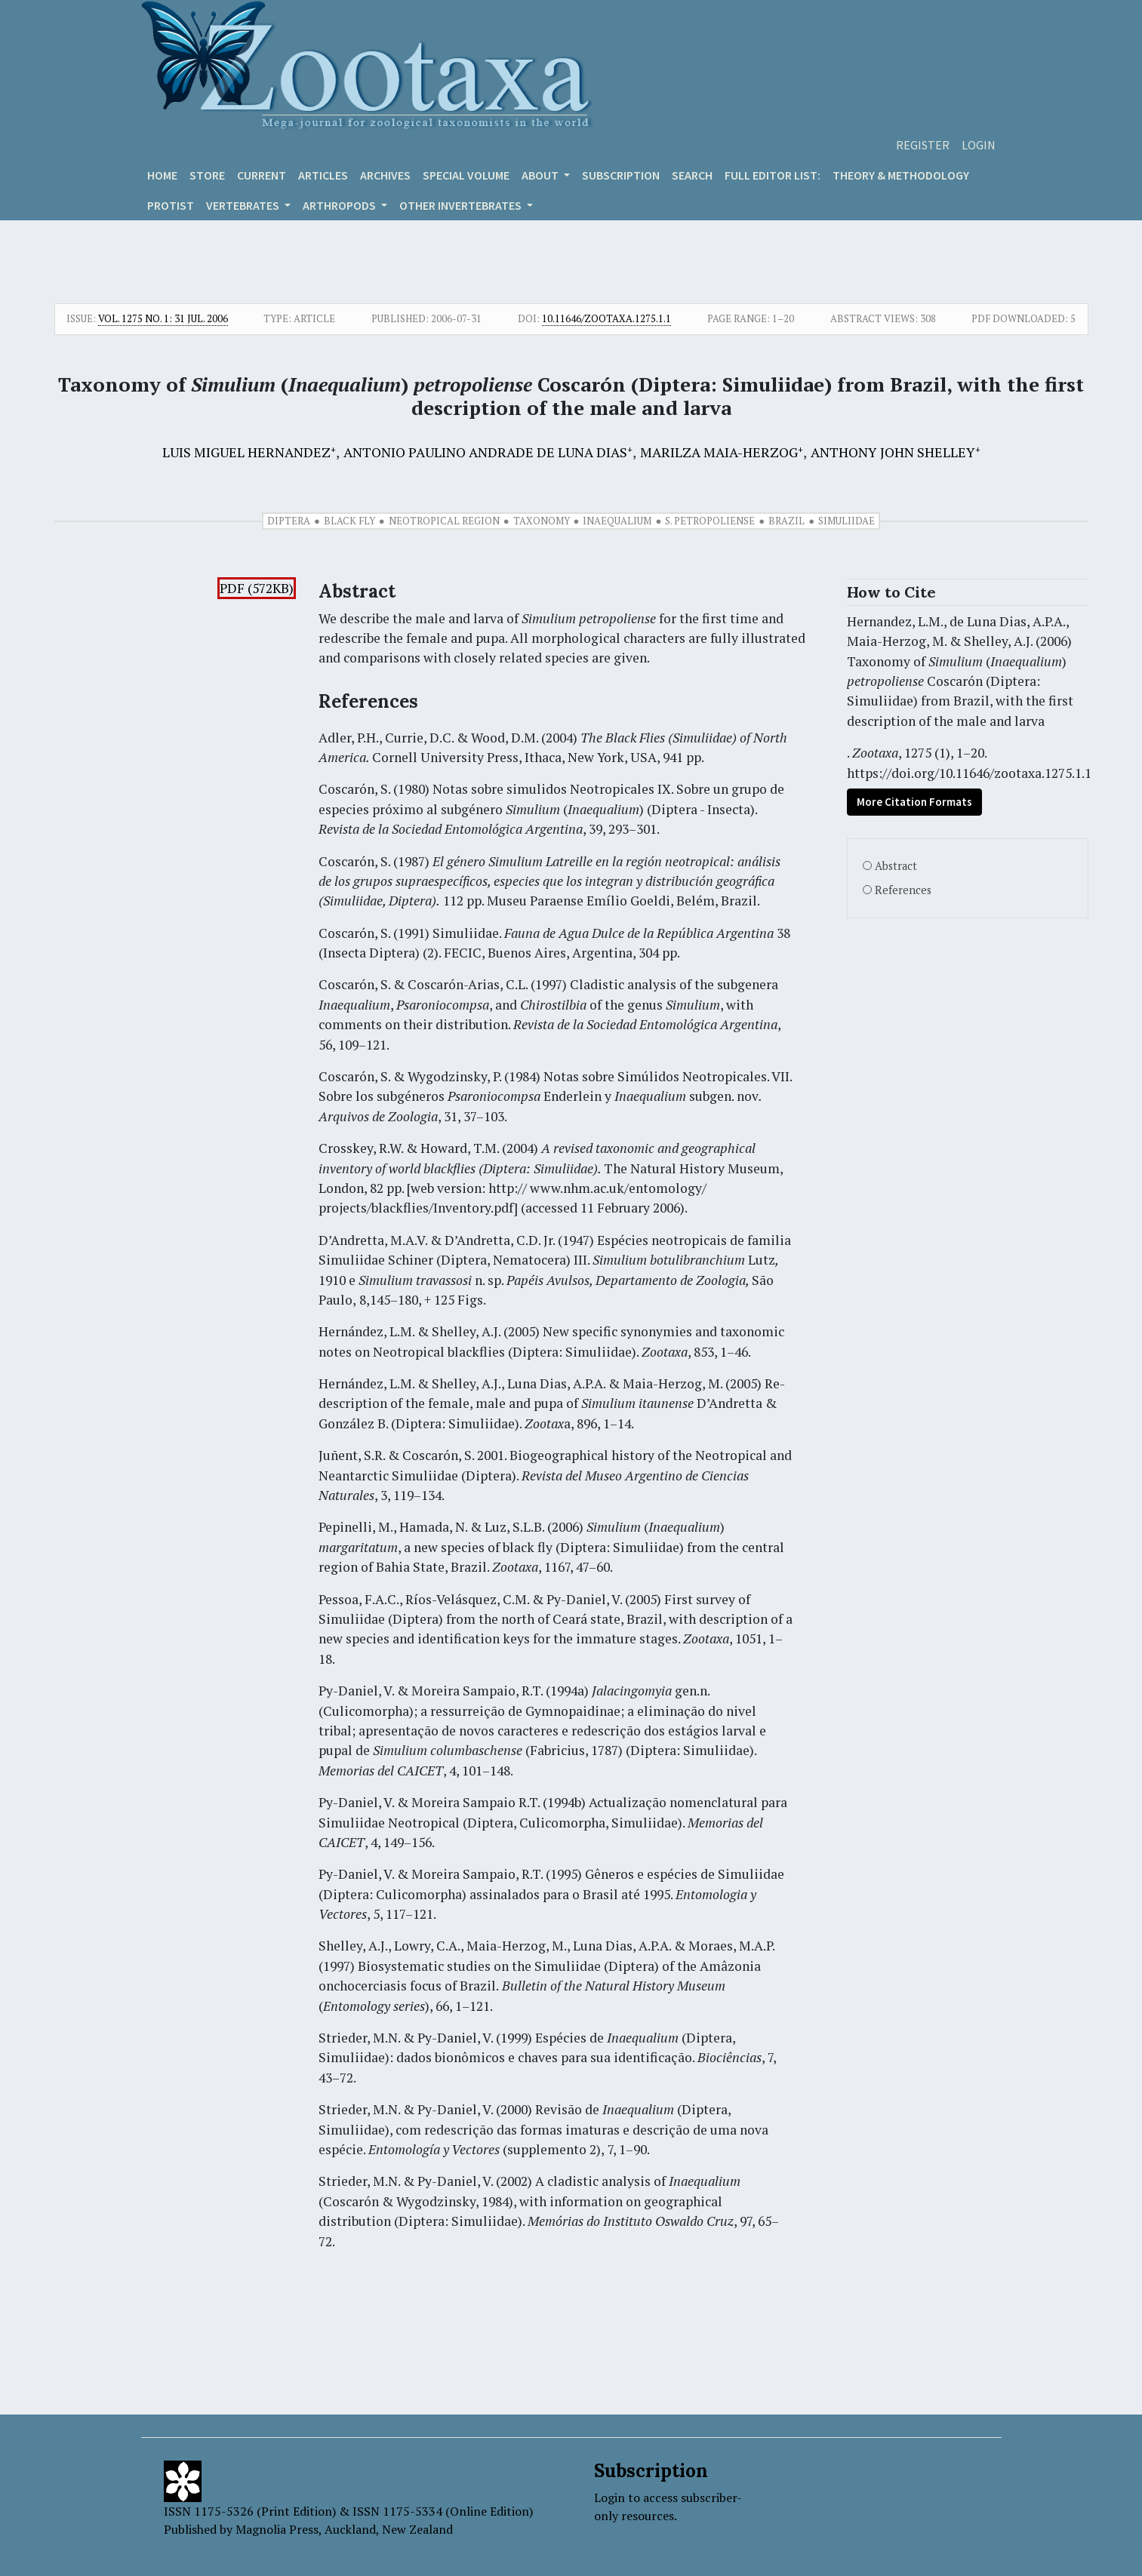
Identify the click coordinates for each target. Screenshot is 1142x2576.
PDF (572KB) (257, 588)
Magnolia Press (277, 2529)
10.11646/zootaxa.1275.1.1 (606, 318)
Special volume (466, 175)
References (903, 890)
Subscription (621, 175)
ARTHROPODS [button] (340, 205)
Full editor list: (772, 175)
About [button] (541, 175)
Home (162, 175)
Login (979, 144)
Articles (323, 175)
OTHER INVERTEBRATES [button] (461, 205)
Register (923, 144)
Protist (170, 205)
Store (207, 175)
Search (692, 175)
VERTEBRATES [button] (244, 205)
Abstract (896, 866)
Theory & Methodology (901, 175)
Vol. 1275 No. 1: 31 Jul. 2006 (163, 318)
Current (261, 175)
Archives (385, 175)
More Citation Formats (914, 802)
